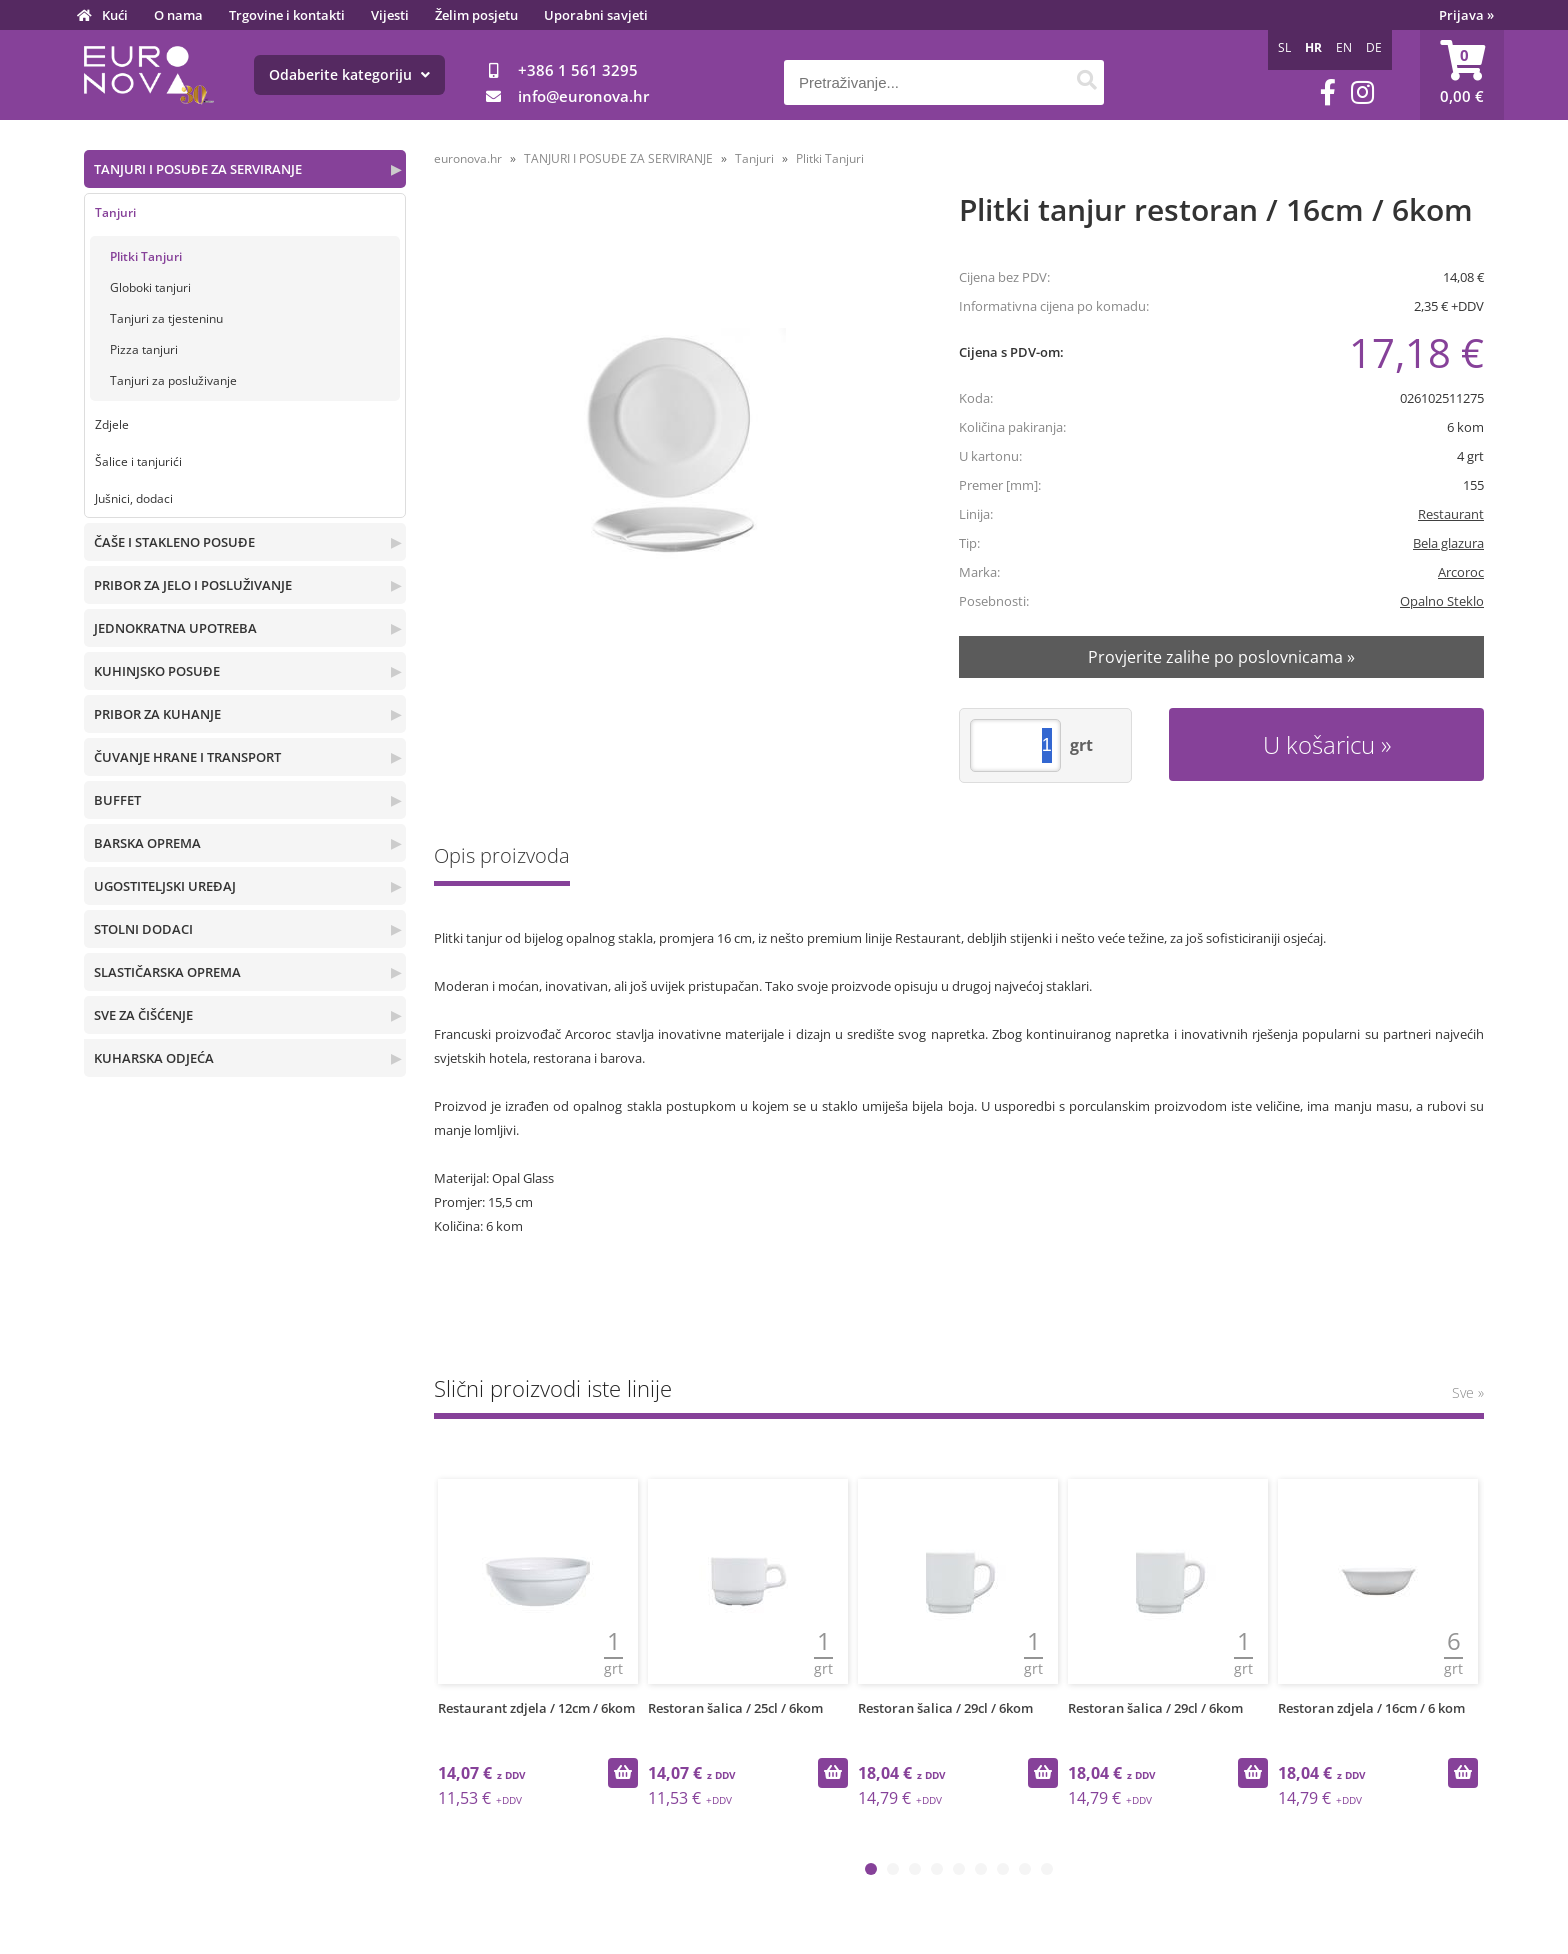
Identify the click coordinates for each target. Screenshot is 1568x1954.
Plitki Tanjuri (146, 256)
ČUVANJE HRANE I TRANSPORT (187, 757)
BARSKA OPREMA (147, 843)
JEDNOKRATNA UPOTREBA (175, 628)
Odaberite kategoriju (349, 74)
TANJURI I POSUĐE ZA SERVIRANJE (198, 169)
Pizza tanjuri (144, 349)
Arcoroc (1461, 572)
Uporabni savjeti (596, 15)
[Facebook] (1328, 92)
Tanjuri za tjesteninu (166, 318)
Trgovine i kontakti (287, 15)
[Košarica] (1462, 75)
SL (1284, 47)
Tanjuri (115, 212)
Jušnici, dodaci (134, 498)
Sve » (1468, 1392)
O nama (178, 15)
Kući (115, 15)
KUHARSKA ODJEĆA (154, 1058)
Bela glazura (1448, 543)
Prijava (1466, 15)
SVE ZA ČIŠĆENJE (143, 1015)
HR (1313, 47)
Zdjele (112, 424)
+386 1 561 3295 (578, 70)
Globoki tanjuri (150, 287)
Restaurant (1451, 514)
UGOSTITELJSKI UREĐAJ (165, 886)
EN (1344, 47)
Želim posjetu (476, 15)
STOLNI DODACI (143, 929)
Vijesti (390, 15)
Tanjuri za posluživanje (173, 380)
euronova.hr (468, 158)
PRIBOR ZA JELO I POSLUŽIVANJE (193, 585)
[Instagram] (1362, 92)
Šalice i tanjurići (138, 461)
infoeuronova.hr (583, 96)
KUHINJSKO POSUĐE (157, 671)
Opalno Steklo (1442, 601)
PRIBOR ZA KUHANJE (157, 714)
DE (1374, 47)
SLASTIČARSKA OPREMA (167, 972)
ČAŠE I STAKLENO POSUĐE (174, 542)
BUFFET (117, 800)
